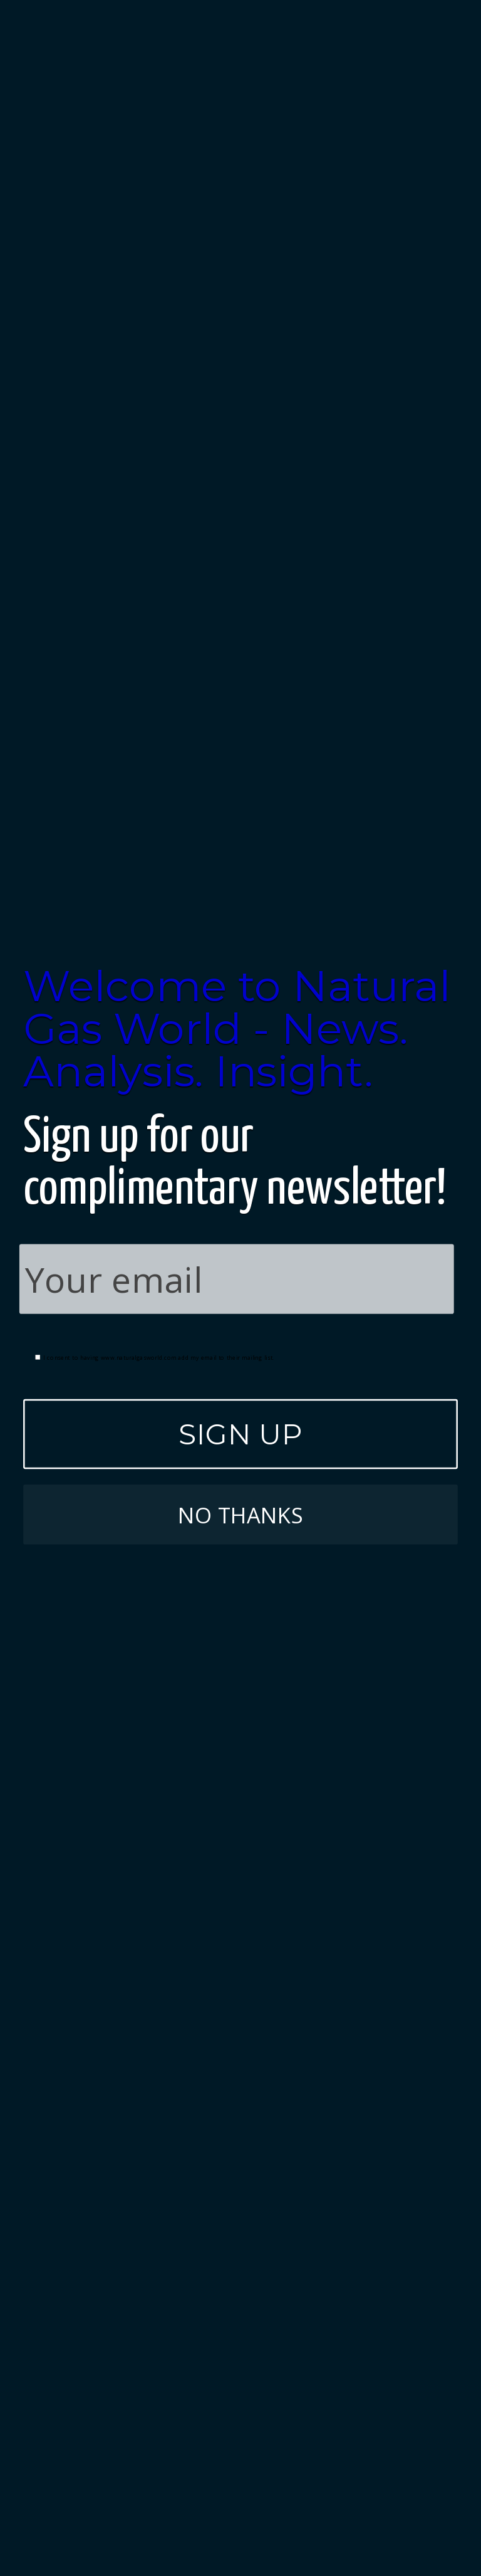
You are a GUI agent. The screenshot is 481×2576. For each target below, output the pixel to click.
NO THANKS (240, 1514)
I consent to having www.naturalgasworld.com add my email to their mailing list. (154, 1357)
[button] (240, 1029)
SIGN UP (240, 1433)
